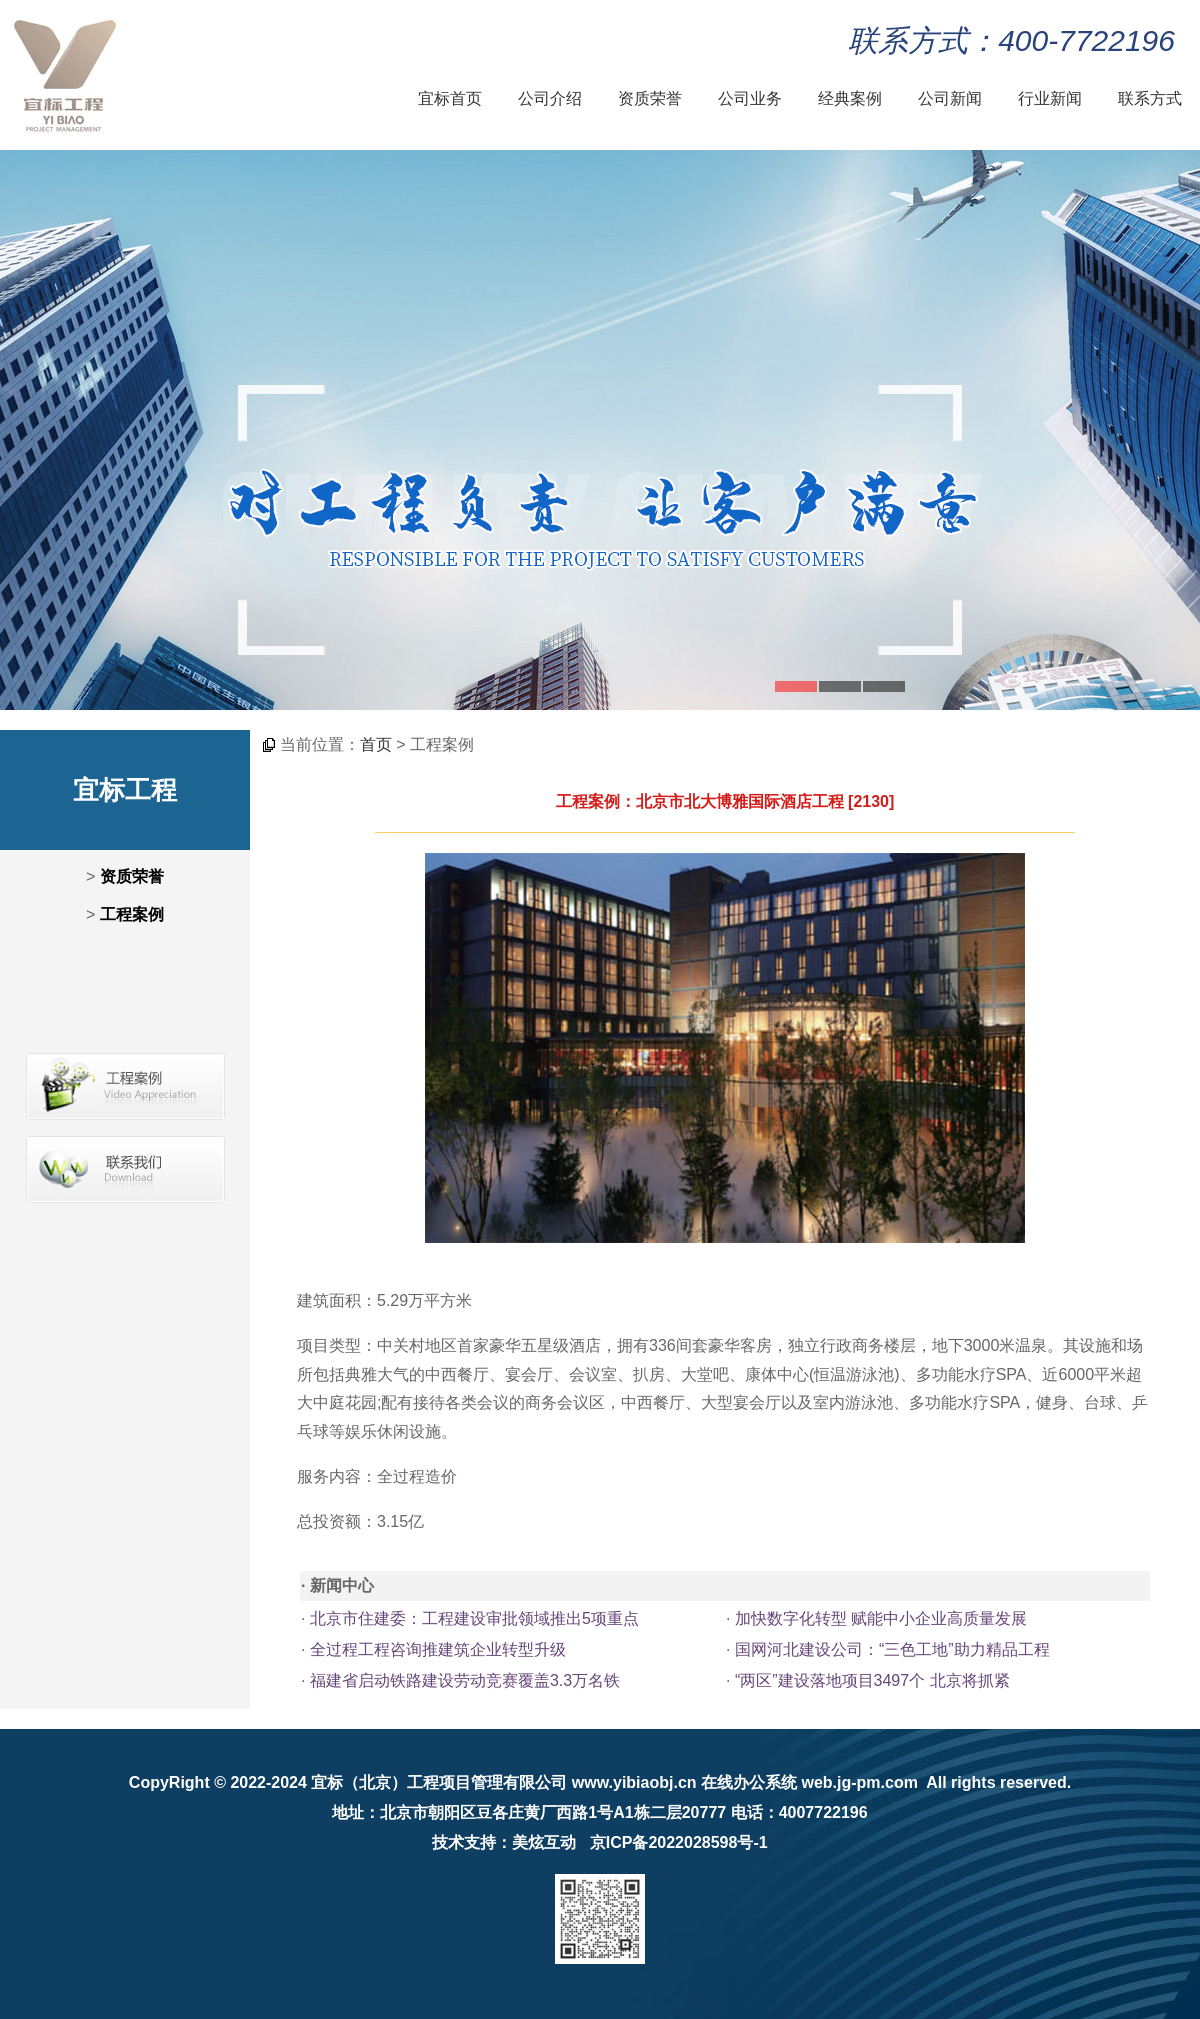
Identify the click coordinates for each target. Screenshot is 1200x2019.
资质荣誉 (650, 98)
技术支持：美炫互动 (504, 1842)
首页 (376, 744)
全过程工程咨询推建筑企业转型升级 (438, 1649)
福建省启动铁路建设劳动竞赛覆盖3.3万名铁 (465, 1680)
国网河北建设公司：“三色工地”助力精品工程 (892, 1649)
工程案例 (132, 914)
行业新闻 (1050, 98)
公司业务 (750, 98)
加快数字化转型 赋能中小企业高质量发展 (881, 1618)
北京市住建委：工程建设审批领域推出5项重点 (474, 1618)
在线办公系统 (749, 1782)
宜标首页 (450, 98)
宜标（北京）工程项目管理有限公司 (439, 1782)
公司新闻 (950, 98)
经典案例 (850, 98)
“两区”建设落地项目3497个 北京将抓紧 (872, 1680)
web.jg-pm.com (859, 1782)
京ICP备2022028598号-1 (679, 1842)
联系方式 (1150, 98)
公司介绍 (550, 98)
